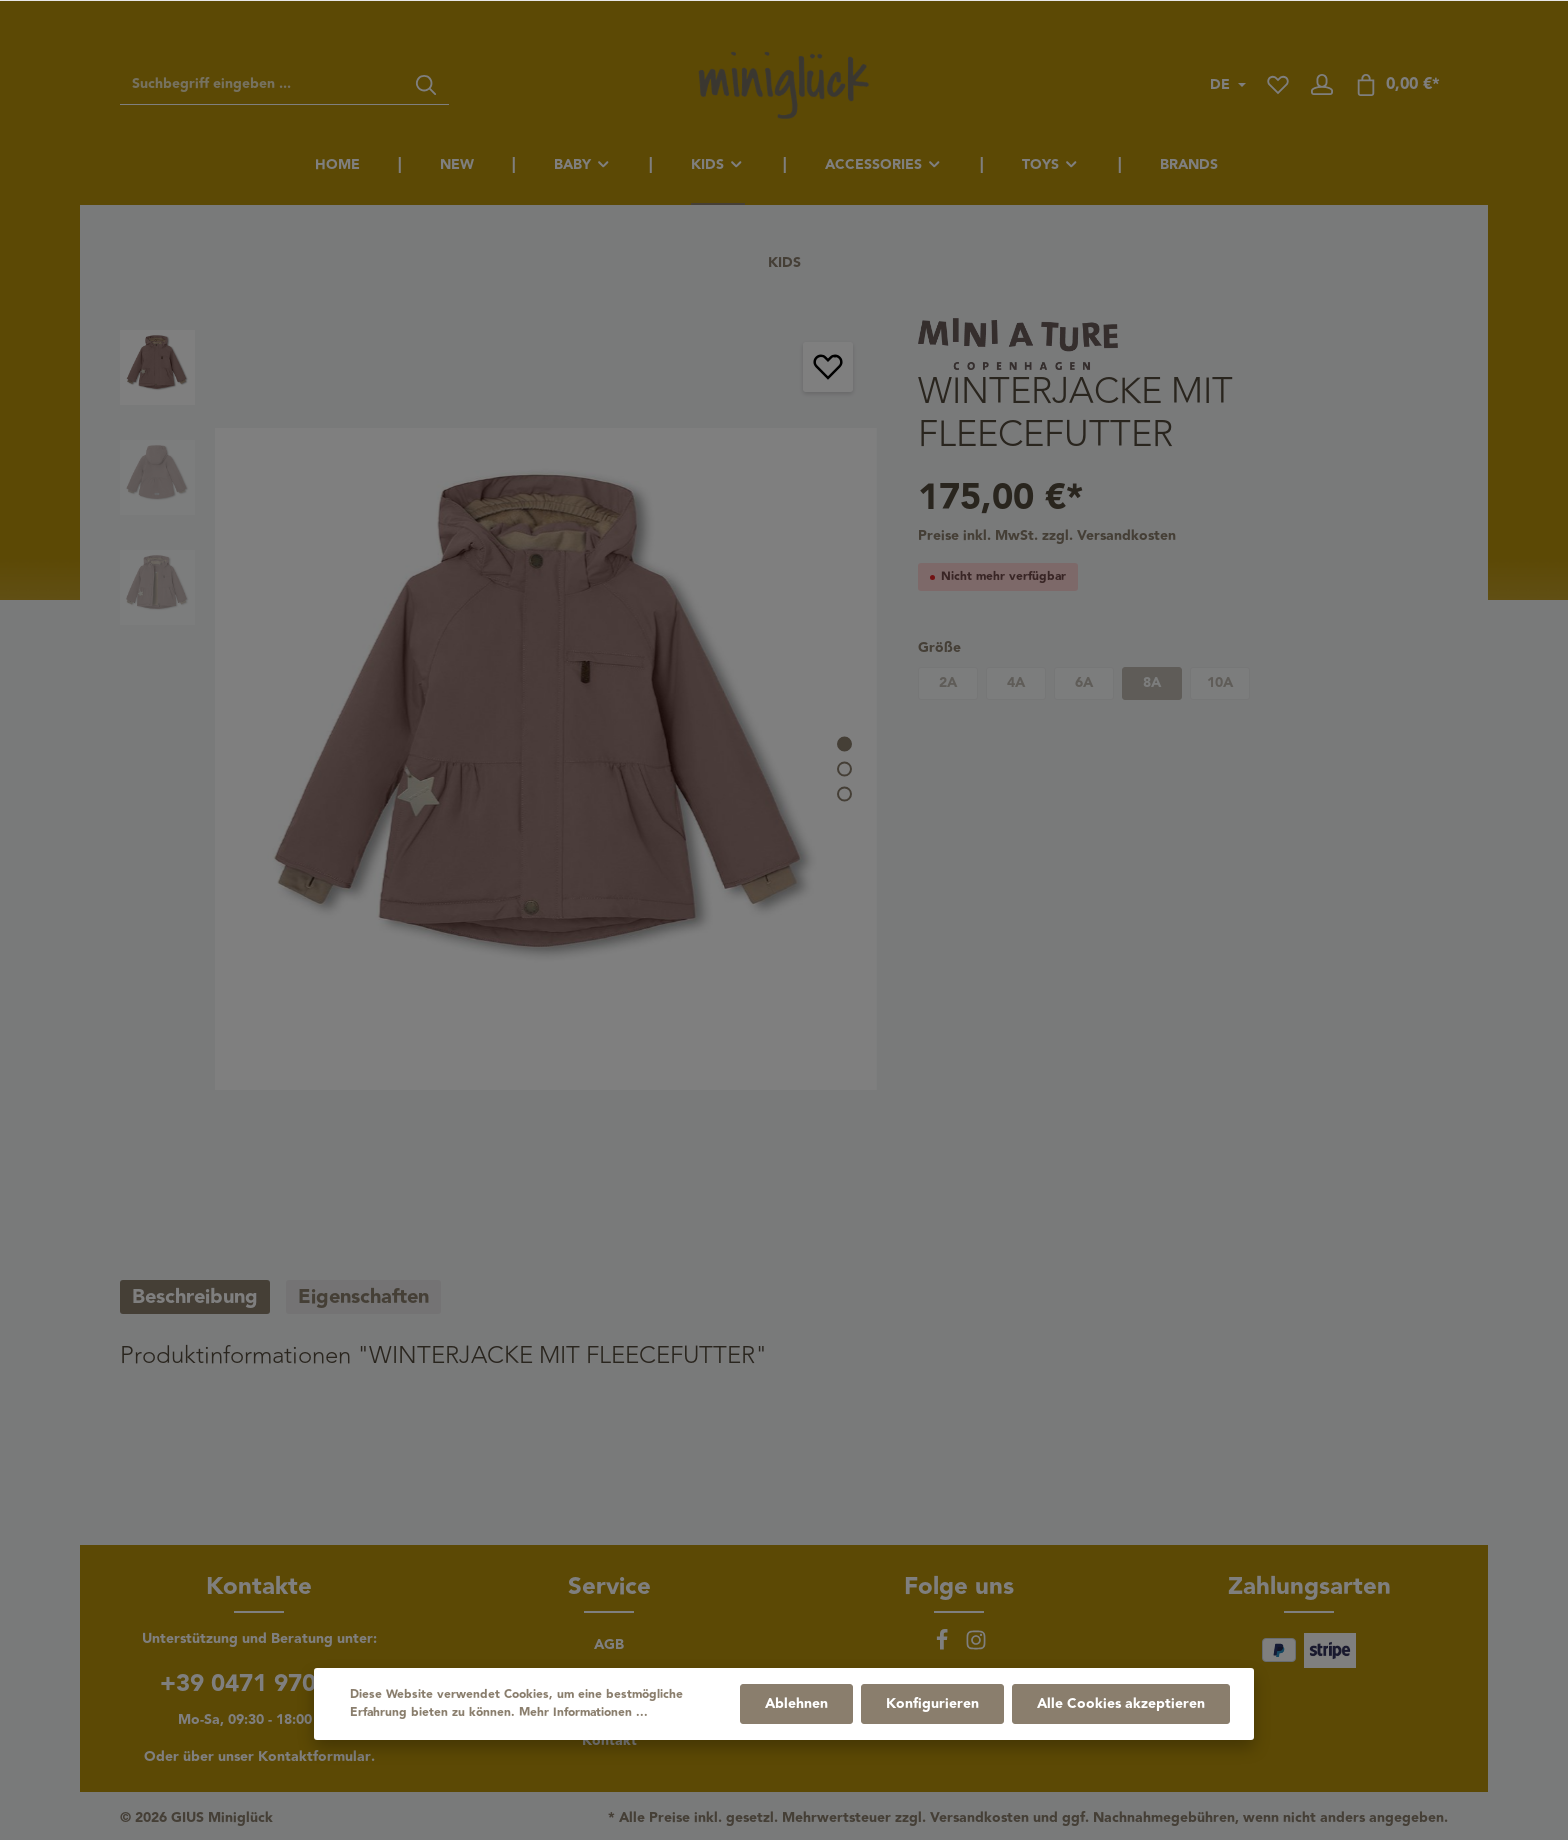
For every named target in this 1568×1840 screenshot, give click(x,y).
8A (1152, 683)
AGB (609, 1645)
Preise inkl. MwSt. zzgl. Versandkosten (1047, 536)
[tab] (195, 1297)
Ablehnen (796, 1704)
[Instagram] (976, 1647)
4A (1016, 683)
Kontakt (609, 1741)
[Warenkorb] (1397, 85)
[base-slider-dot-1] (844, 743)
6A (1084, 683)
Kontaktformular (314, 1757)
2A (948, 683)
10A (1220, 683)
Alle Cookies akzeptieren (1121, 1704)
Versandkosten (979, 1818)
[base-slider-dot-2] (844, 768)
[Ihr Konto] (1322, 85)
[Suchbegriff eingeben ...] (262, 85)
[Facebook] (944, 1647)
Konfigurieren (932, 1704)
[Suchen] (426, 85)
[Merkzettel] (1278, 85)
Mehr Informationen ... (583, 1713)
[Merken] (828, 367)
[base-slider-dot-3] (844, 793)
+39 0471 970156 (259, 1684)
